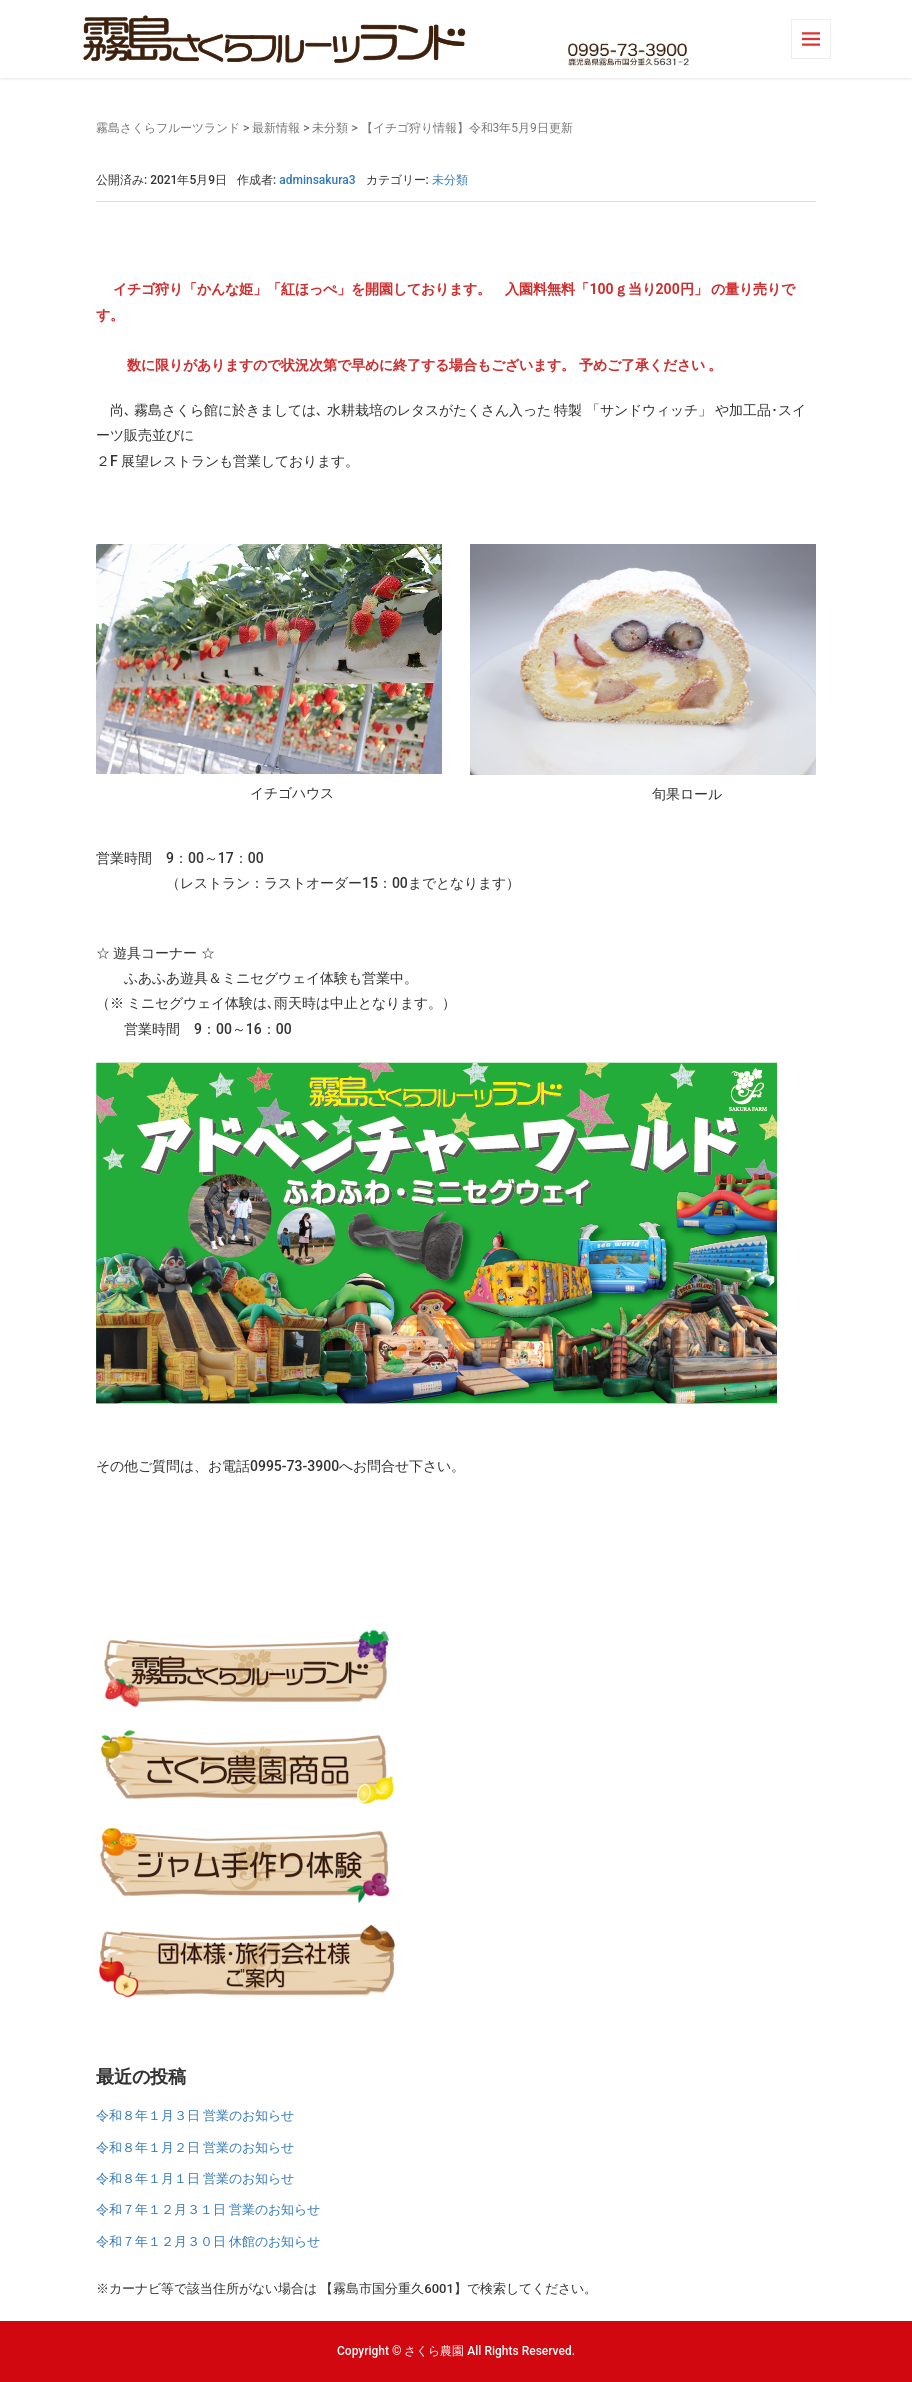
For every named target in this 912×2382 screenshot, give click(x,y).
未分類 (330, 128)
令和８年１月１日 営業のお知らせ (195, 2178)
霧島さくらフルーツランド (168, 128)
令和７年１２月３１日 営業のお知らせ (208, 2209)
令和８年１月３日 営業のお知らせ (195, 2115)
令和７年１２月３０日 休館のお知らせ (208, 2241)
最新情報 (276, 128)
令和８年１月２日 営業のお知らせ (195, 2147)
